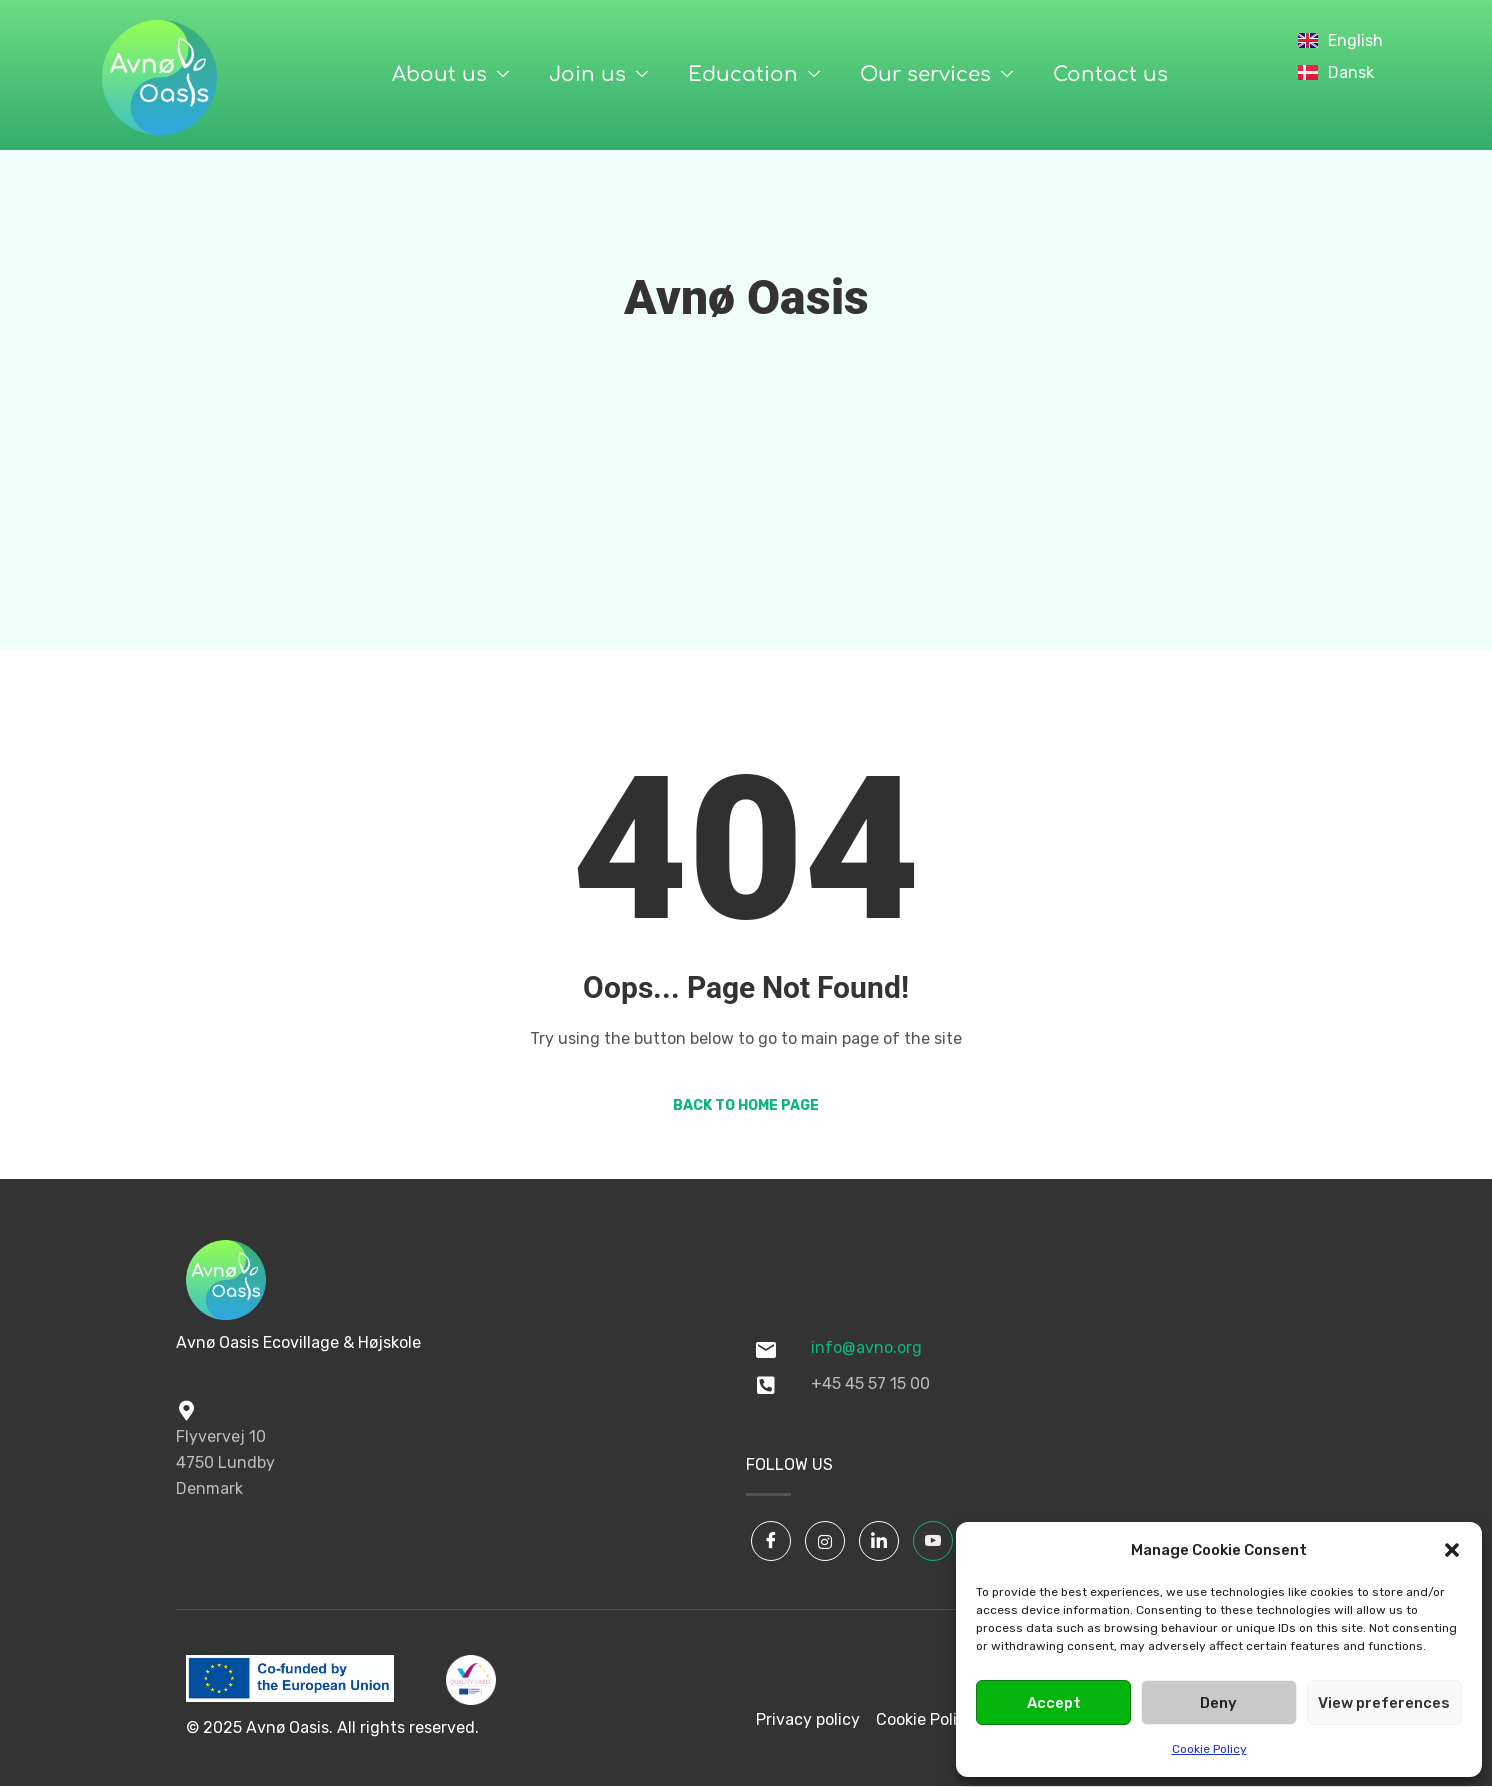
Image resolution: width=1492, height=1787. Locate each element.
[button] (1452, 1550)
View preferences (1384, 1703)
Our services (936, 75)
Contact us (1110, 74)
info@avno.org (866, 1347)
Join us (598, 75)
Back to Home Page (746, 1105)
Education (754, 75)
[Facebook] (771, 1541)
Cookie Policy (1209, 1749)
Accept (1054, 1703)
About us (450, 75)
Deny (1218, 1703)
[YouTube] (933, 1541)
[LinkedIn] (879, 1541)
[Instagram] (825, 1541)
